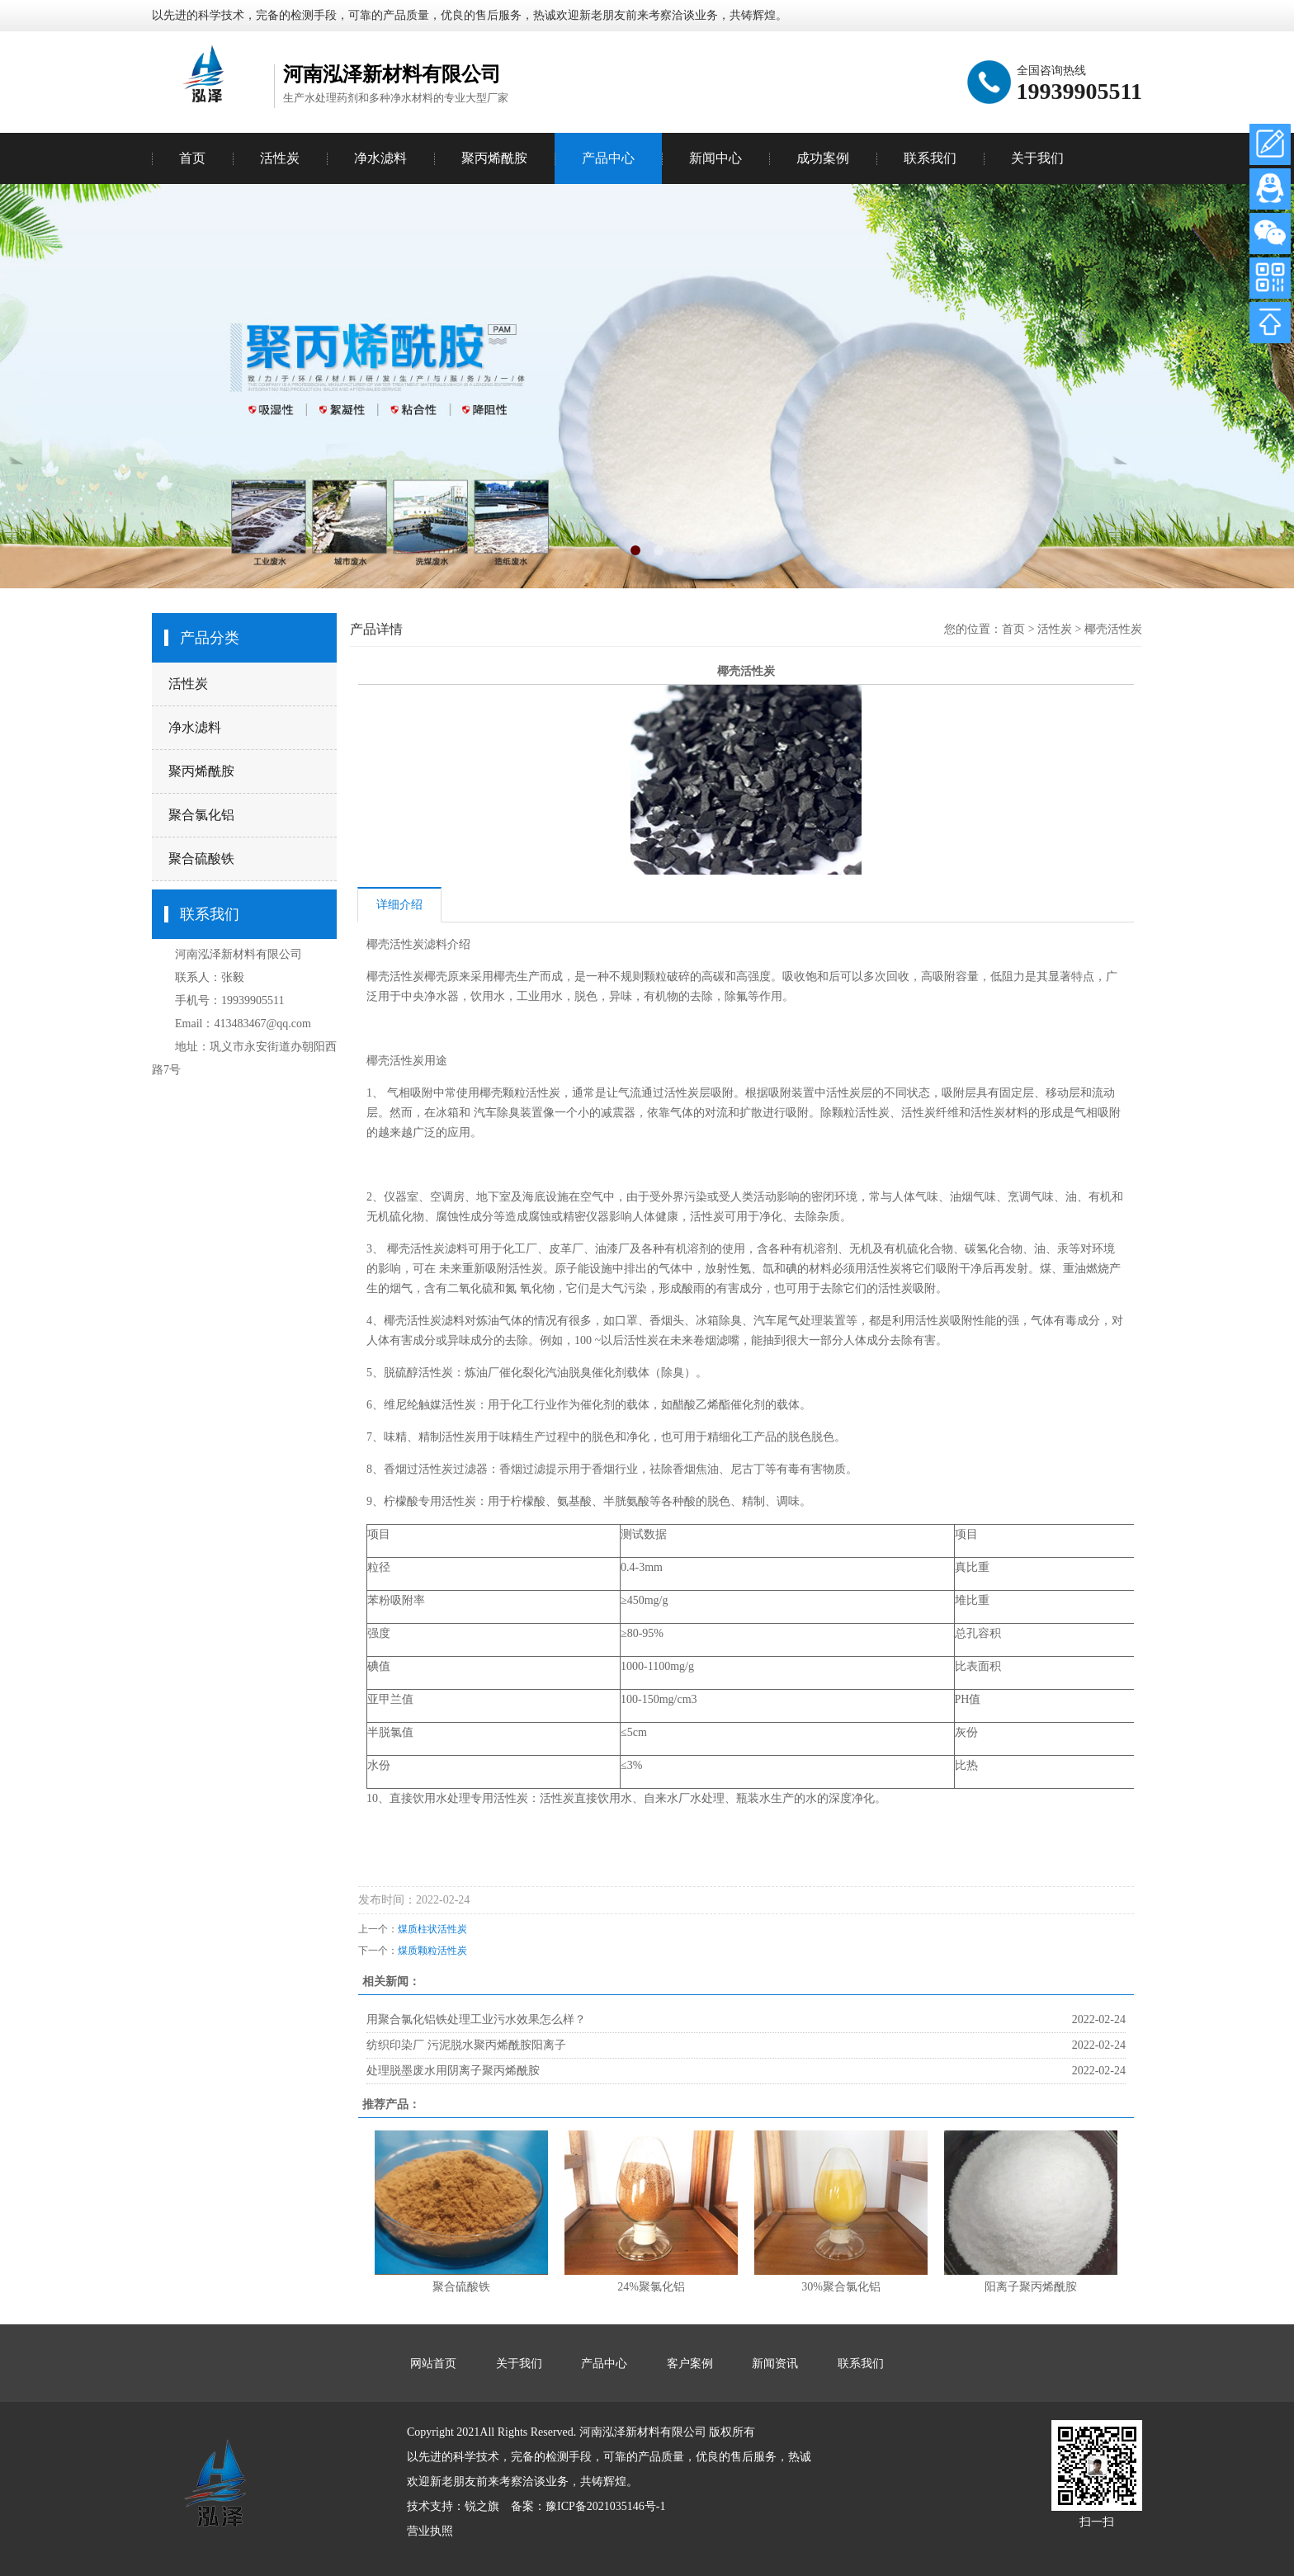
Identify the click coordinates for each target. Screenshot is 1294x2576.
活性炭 (188, 684)
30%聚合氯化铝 (841, 2287)
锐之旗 (482, 2506)
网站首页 (433, 2363)
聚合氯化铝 (201, 815)
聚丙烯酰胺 (201, 771)
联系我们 (930, 158)
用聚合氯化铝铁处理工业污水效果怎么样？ (476, 2019)
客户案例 (690, 2363)
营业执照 (430, 2531)
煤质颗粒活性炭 (432, 1950)
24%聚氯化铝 (651, 2287)
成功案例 (822, 158)
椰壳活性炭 (1113, 629)
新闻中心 (715, 158)
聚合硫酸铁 (201, 859)
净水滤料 (194, 727)
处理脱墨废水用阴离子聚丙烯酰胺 (453, 2070)
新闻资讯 (775, 2363)
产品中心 (608, 158)
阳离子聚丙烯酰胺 (1031, 2287)
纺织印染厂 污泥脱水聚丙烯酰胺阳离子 (466, 2045)
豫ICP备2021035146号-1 (605, 2506)
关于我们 (1037, 158)
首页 (192, 158)
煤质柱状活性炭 (432, 1929)
